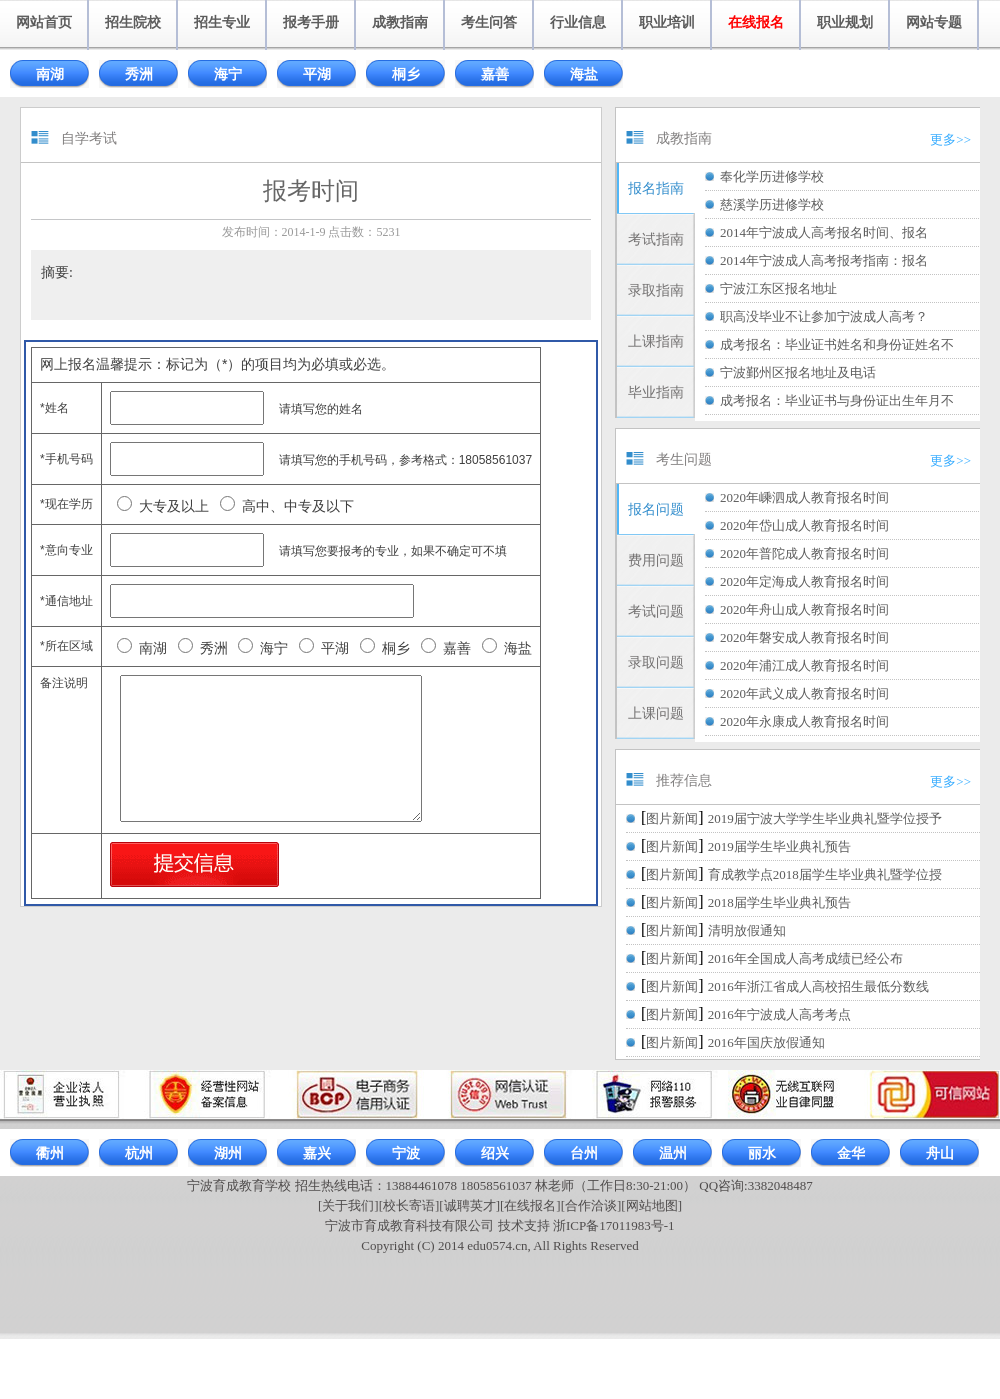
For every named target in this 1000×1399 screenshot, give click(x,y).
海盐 (584, 74)
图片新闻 (672, 818)
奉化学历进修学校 (772, 176)
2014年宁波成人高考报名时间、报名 (824, 232)
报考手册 (311, 22)
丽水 (762, 1153)
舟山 (940, 1153)
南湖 (50, 74)
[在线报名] (530, 1205)
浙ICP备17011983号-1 (614, 1225)
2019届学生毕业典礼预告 (779, 846)
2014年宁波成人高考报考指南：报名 (824, 260)
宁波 (406, 1153)
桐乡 (406, 74)
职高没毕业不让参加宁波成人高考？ (824, 316)
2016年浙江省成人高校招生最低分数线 (818, 986)
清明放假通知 (747, 930)
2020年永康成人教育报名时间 (804, 721)
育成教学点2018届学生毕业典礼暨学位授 (825, 874)
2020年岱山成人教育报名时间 (804, 525)
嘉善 (495, 74)
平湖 (317, 74)
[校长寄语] (409, 1205)
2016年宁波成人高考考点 (779, 1014)
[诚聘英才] (469, 1205)
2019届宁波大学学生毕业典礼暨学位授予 (825, 818)
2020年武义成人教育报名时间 (804, 693)
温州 (673, 1153)
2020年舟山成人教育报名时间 (804, 609)
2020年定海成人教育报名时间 (804, 581)
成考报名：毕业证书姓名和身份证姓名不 (837, 344)
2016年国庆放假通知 (766, 1042)
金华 (851, 1153)
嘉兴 (317, 1153)
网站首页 (44, 22)
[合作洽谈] (591, 1205)
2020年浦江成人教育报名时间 (804, 665)
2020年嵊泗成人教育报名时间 (804, 497)
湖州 (228, 1153)
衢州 (50, 1153)
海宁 (228, 74)
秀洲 (139, 74)
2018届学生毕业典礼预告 (779, 902)
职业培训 (667, 22)
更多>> (950, 139)
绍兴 (495, 1153)
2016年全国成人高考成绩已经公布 (805, 958)
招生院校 (133, 22)
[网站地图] (651, 1205)
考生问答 (489, 22)
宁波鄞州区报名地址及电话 (798, 372)
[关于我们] (348, 1205)
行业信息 (578, 22)
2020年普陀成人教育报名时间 (804, 553)
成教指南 (400, 22)
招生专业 (222, 22)
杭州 (139, 1153)
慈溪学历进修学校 (772, 204)
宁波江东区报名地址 (778, 288)
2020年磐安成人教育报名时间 (804, 637)
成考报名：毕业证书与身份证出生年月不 (837, 400)
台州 (584, 1153)
